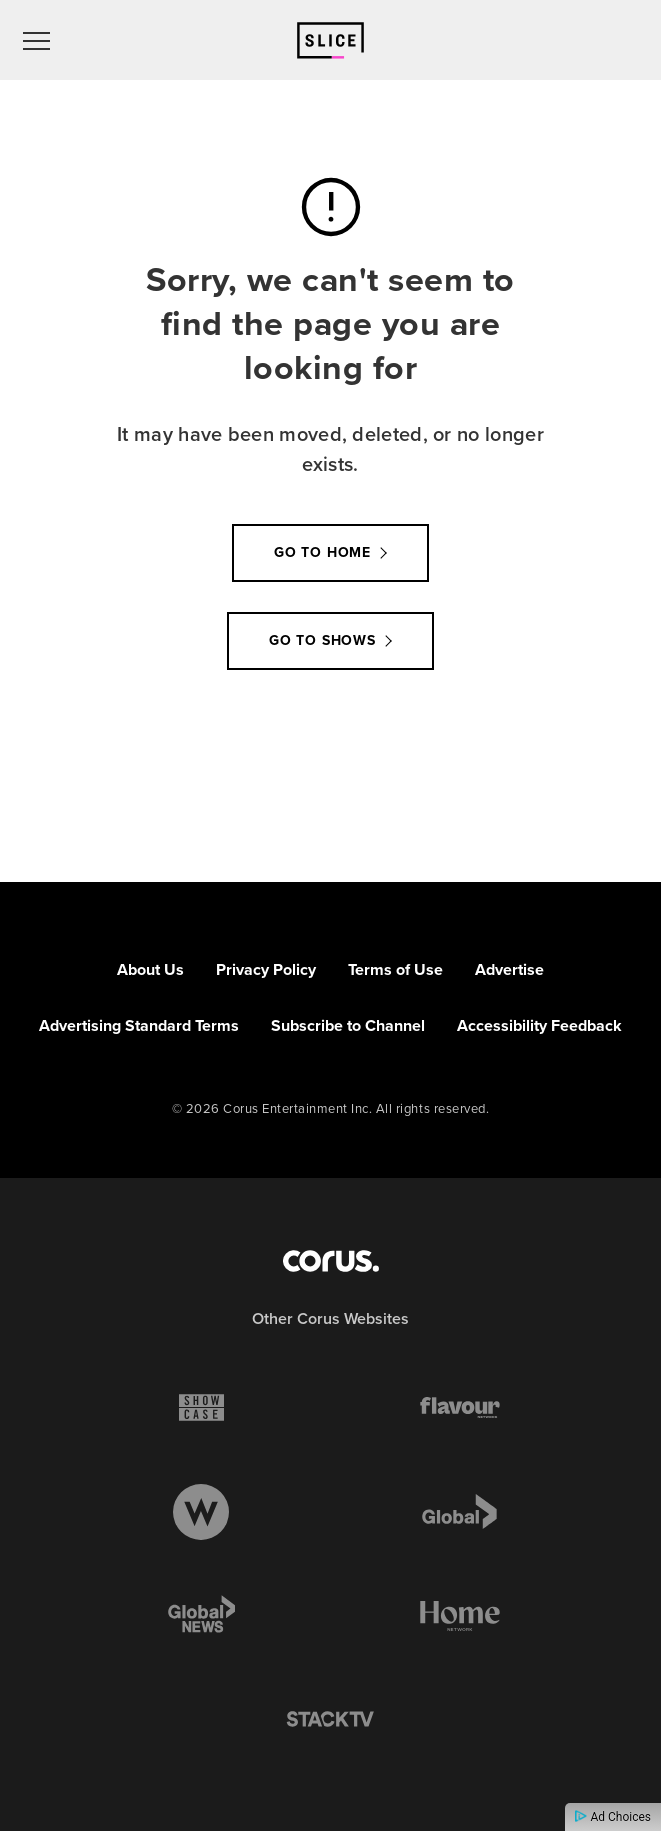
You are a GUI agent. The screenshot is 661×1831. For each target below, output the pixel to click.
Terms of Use (395, 969)
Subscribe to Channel (348, 1025)
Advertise (509, 969)
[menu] (36, 40)
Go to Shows (322, 640)
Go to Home (322, 552)
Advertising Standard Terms (139, 1025)
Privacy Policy (266, 969)
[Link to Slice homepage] (330, 40)
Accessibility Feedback (539, 1025)
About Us (150, 969)
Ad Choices (613, 1817)
